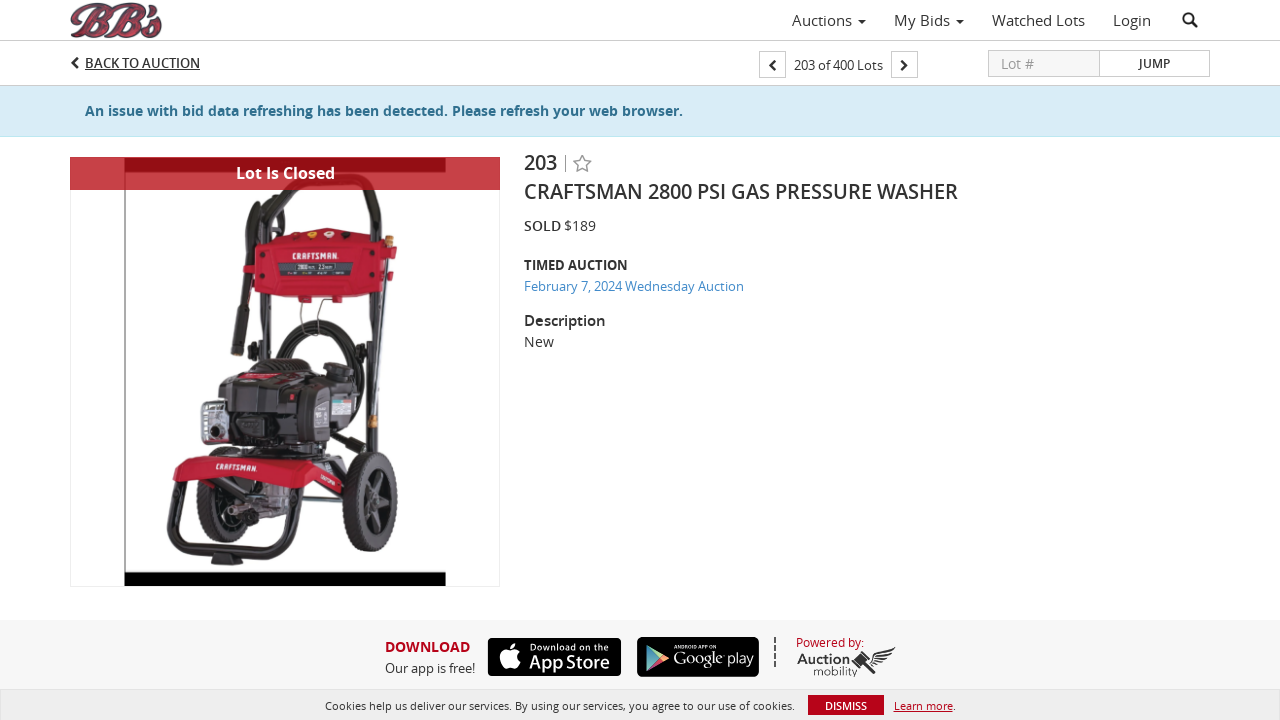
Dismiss (846, 705)
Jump (1154, 63)
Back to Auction (142, 63)
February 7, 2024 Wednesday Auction (634, 286)
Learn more (923, 705)
